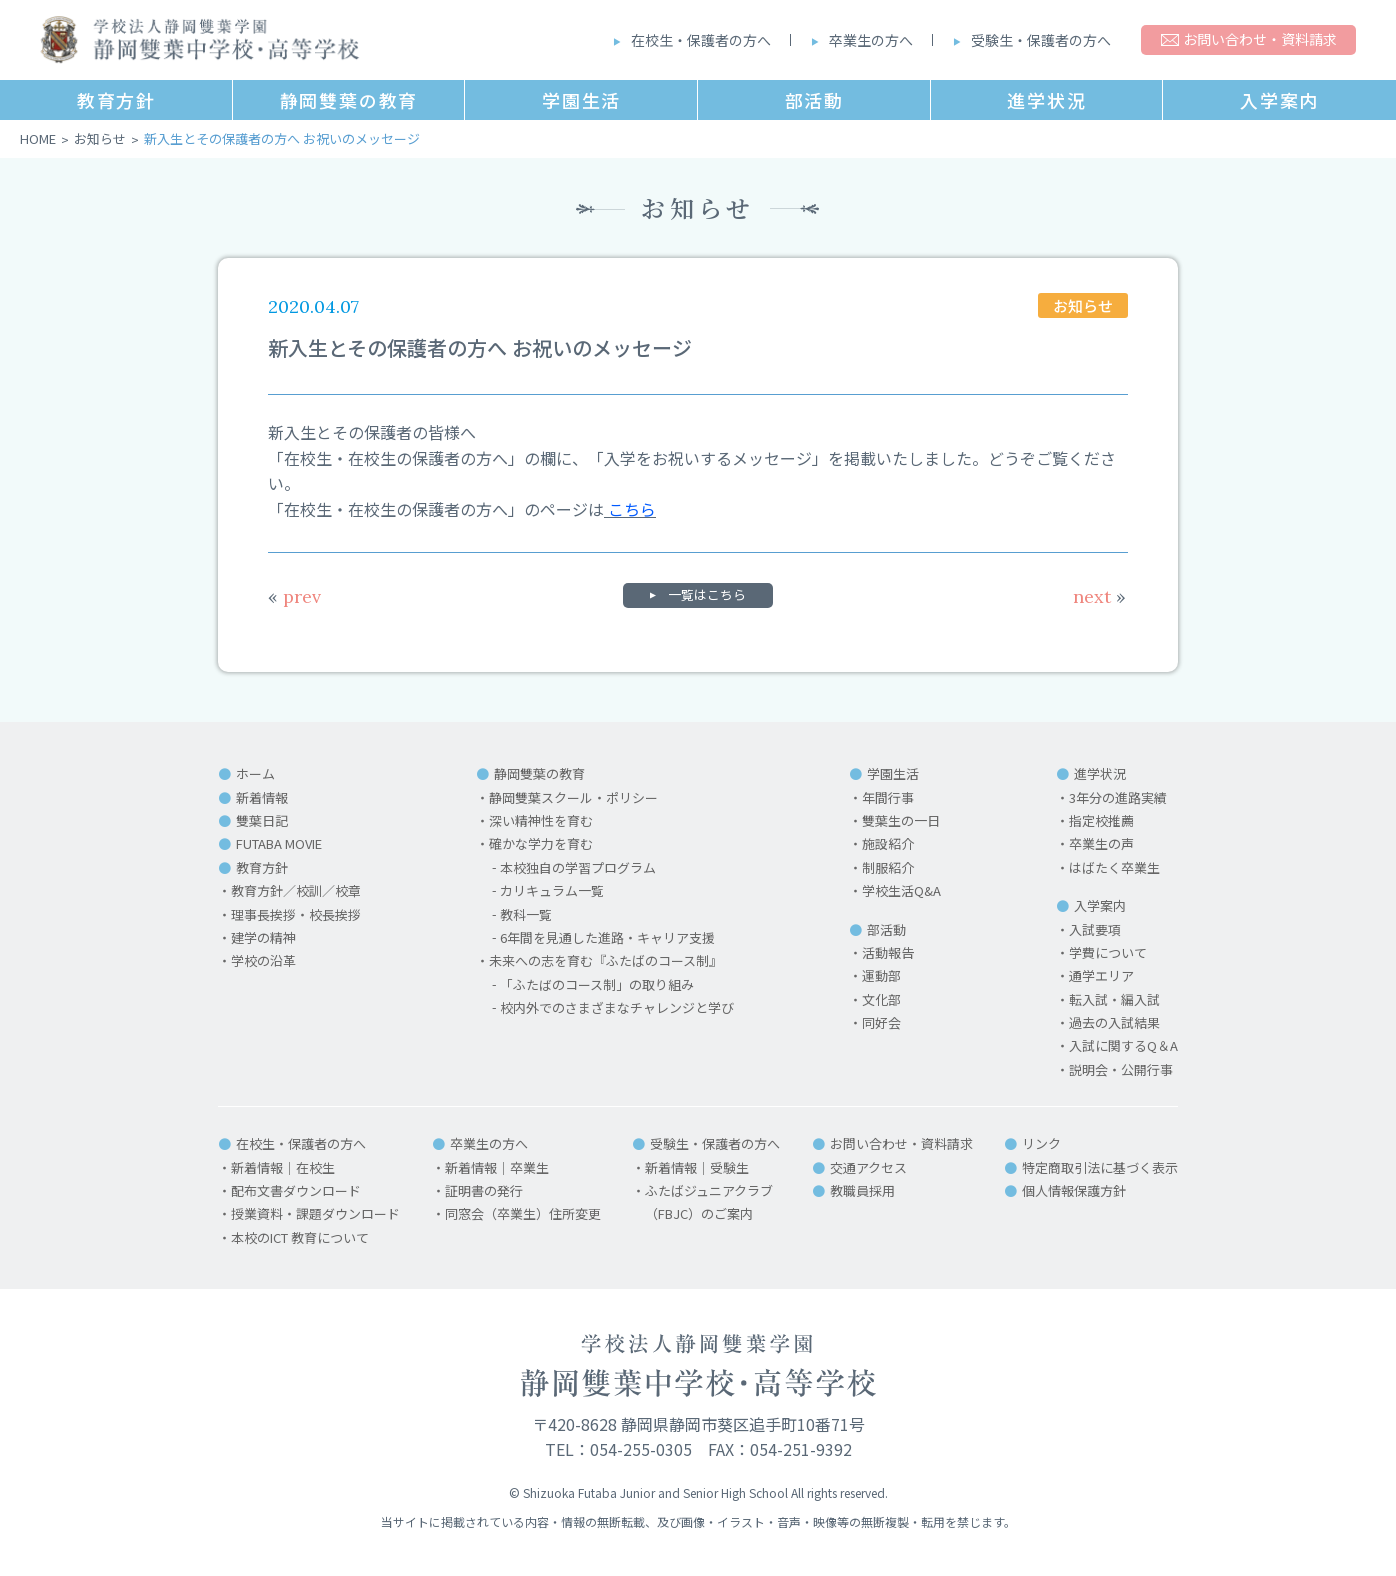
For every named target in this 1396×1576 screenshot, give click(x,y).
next (1099, 596)
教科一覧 (526, 914)
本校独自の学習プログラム (578, 867)
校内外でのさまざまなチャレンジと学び (617, 1007)
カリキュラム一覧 (552, 890)
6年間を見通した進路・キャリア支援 (607, 937)
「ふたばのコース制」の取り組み (597, 984)
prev (294, 596)
